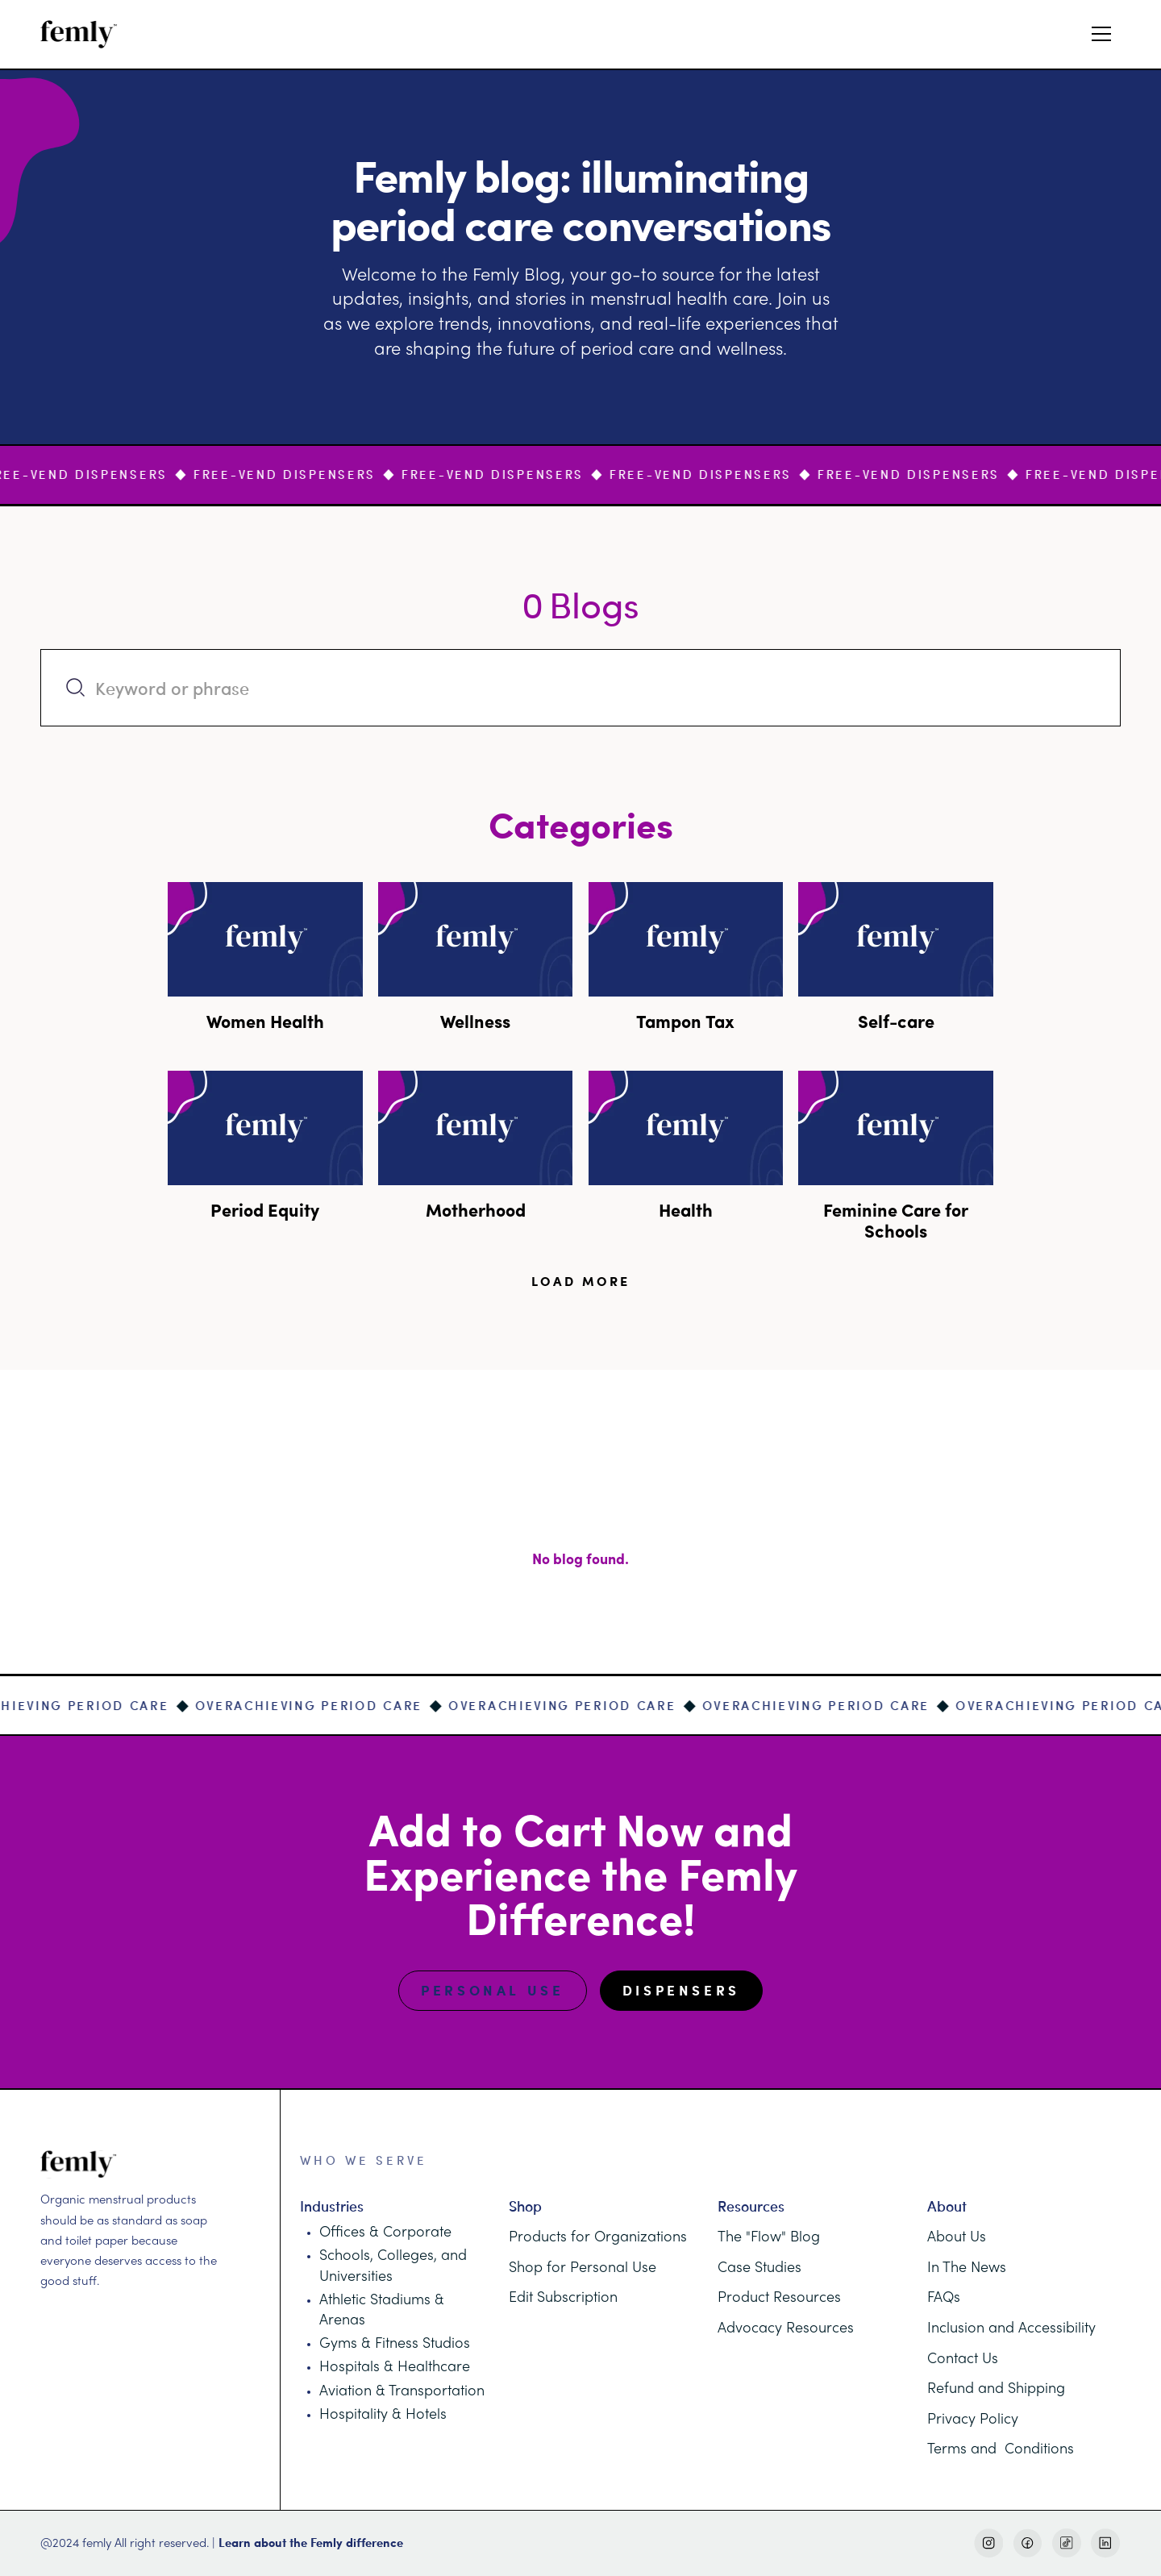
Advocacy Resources (786, 2329)
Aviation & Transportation (402, 2392)
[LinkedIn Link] (1106, 2543)
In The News (966, 2268)
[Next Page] (581, 1280)
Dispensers (681, 1990)
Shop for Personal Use (582, 2268)
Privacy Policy (972, 2420)
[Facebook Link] (1027, 2543)
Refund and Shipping (996, 2389)
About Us (956, 2238)
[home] (79, 34)
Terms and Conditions (1000, 2450)
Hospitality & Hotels (383, 2415)
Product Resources (779, 2298)
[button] (1101, 34)
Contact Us (962, 2359)
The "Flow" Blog (769, 2238)
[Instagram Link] (989, 2543)
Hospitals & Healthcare (394, 2367)
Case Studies (759, 2268)
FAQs (943, 2298)
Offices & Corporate (385, 2233)
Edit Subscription (563, 2298)
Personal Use (492, 1990)
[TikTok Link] (1067, 2543)
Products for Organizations (598, 2238)
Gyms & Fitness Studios (394, 2344)
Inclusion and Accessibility (1011, 2329)
